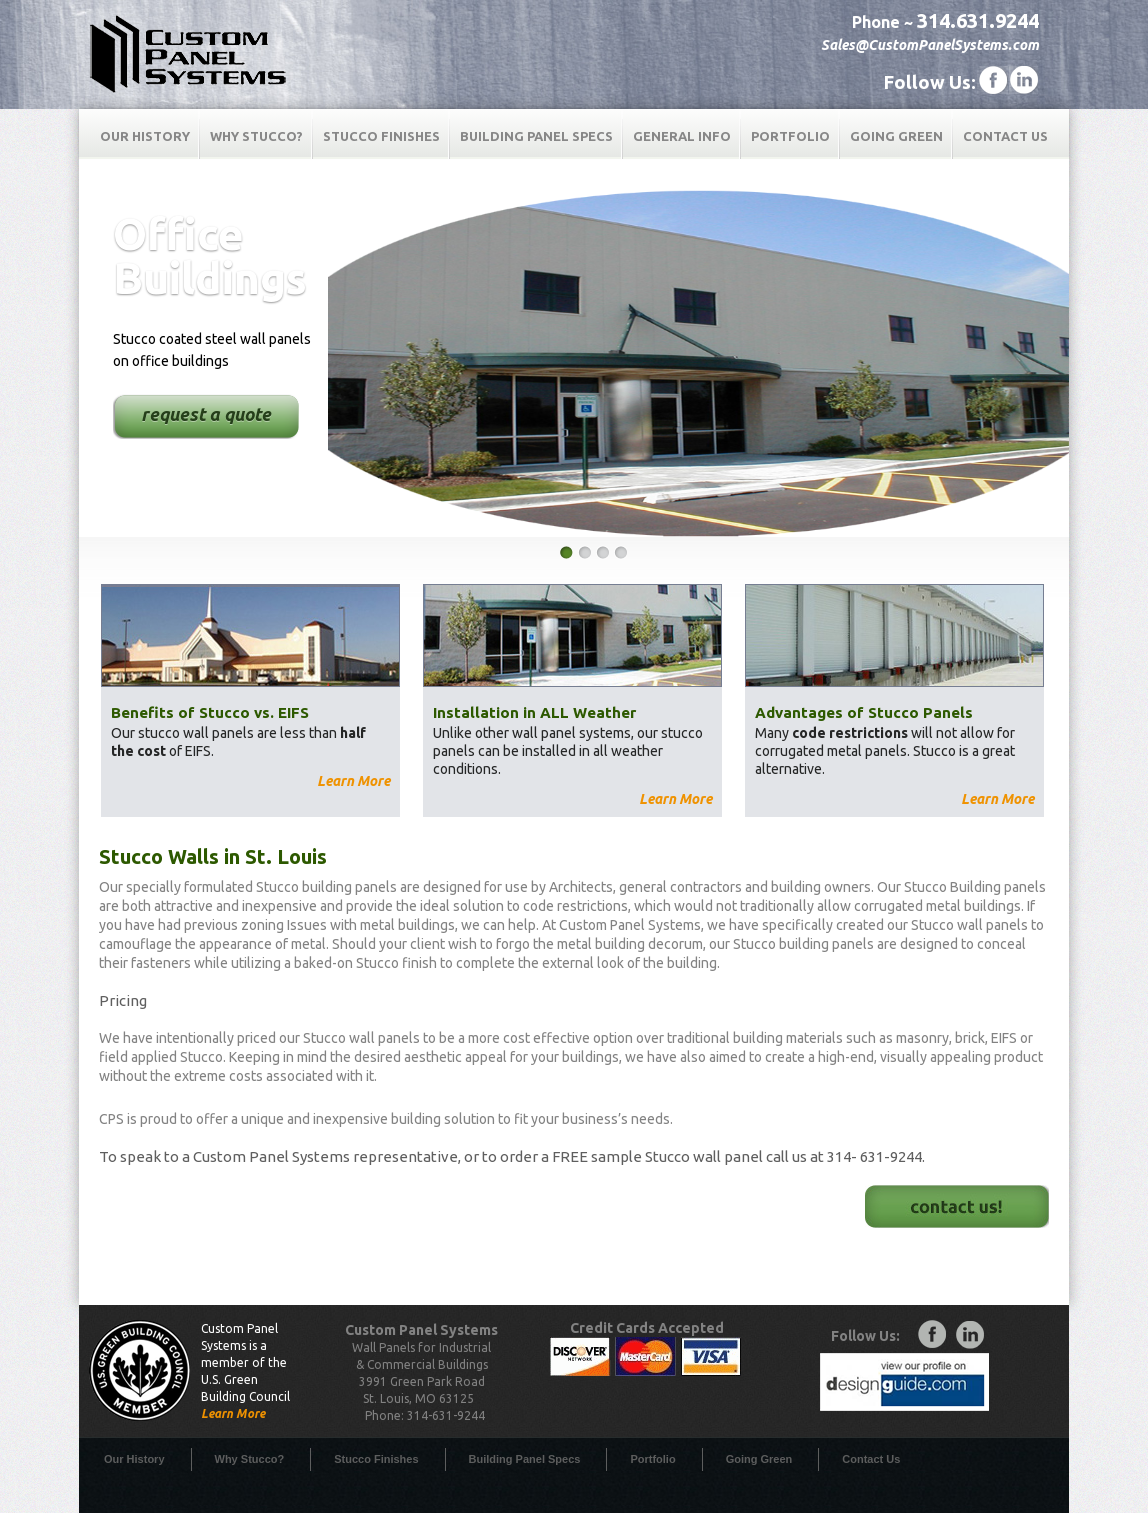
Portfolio (790, 136)
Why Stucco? (256, 136)
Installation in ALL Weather (534, 712)
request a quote (206, 414)
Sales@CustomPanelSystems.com (930, 45)
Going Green (896, 136)
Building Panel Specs (536, 136)
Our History (145, 136)
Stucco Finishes (381, 136)
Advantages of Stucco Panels (864, 712)
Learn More (353, 781)
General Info (682, 136)
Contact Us (1005, 136)
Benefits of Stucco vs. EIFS (210, 712)
